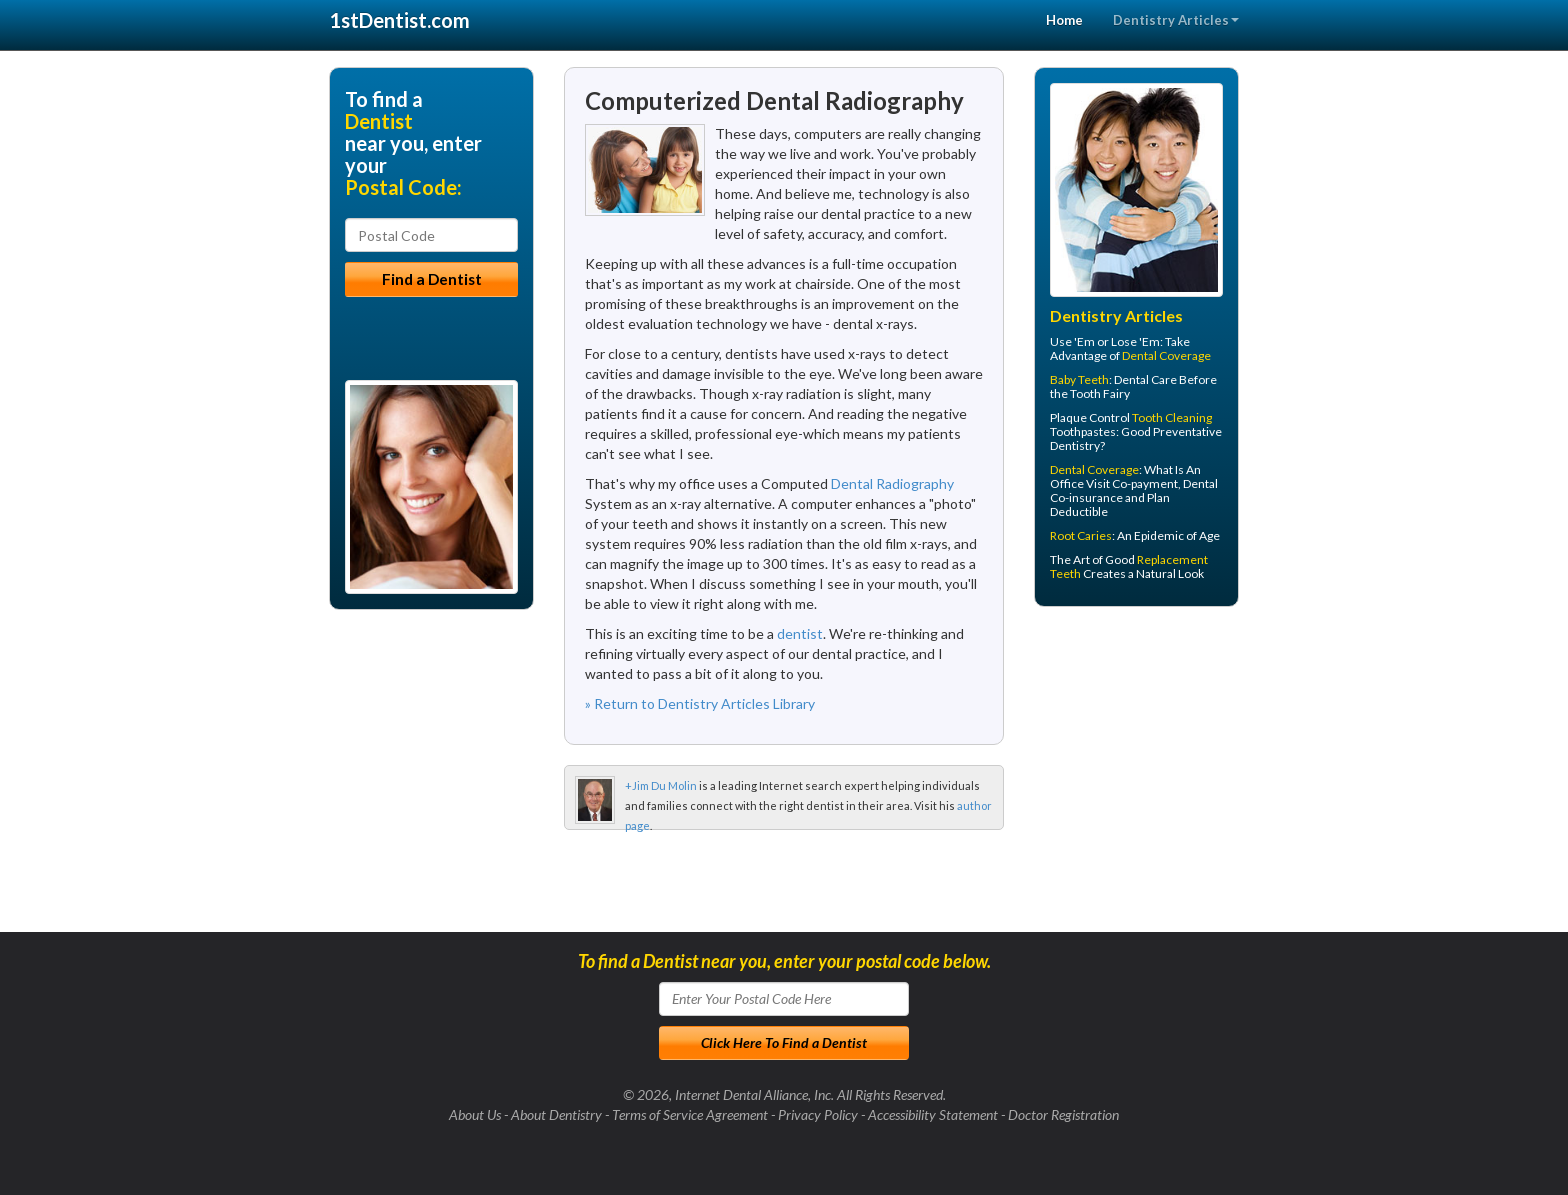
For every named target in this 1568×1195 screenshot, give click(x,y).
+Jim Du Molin (661, 785)
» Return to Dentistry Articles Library (700, 703)
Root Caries (1081, 535)
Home (1064, 20)
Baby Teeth (1079, 379)
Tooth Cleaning (1172, 417)
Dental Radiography (892, 483)
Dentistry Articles (1176, 20)
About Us (475, 1114)
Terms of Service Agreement (690, 1114)
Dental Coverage (1166, 355)
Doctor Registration (1063, 1114)
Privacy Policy (818, 1114)
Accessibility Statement (933, 1114)
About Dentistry (556, 1114)
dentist (800, 633)
